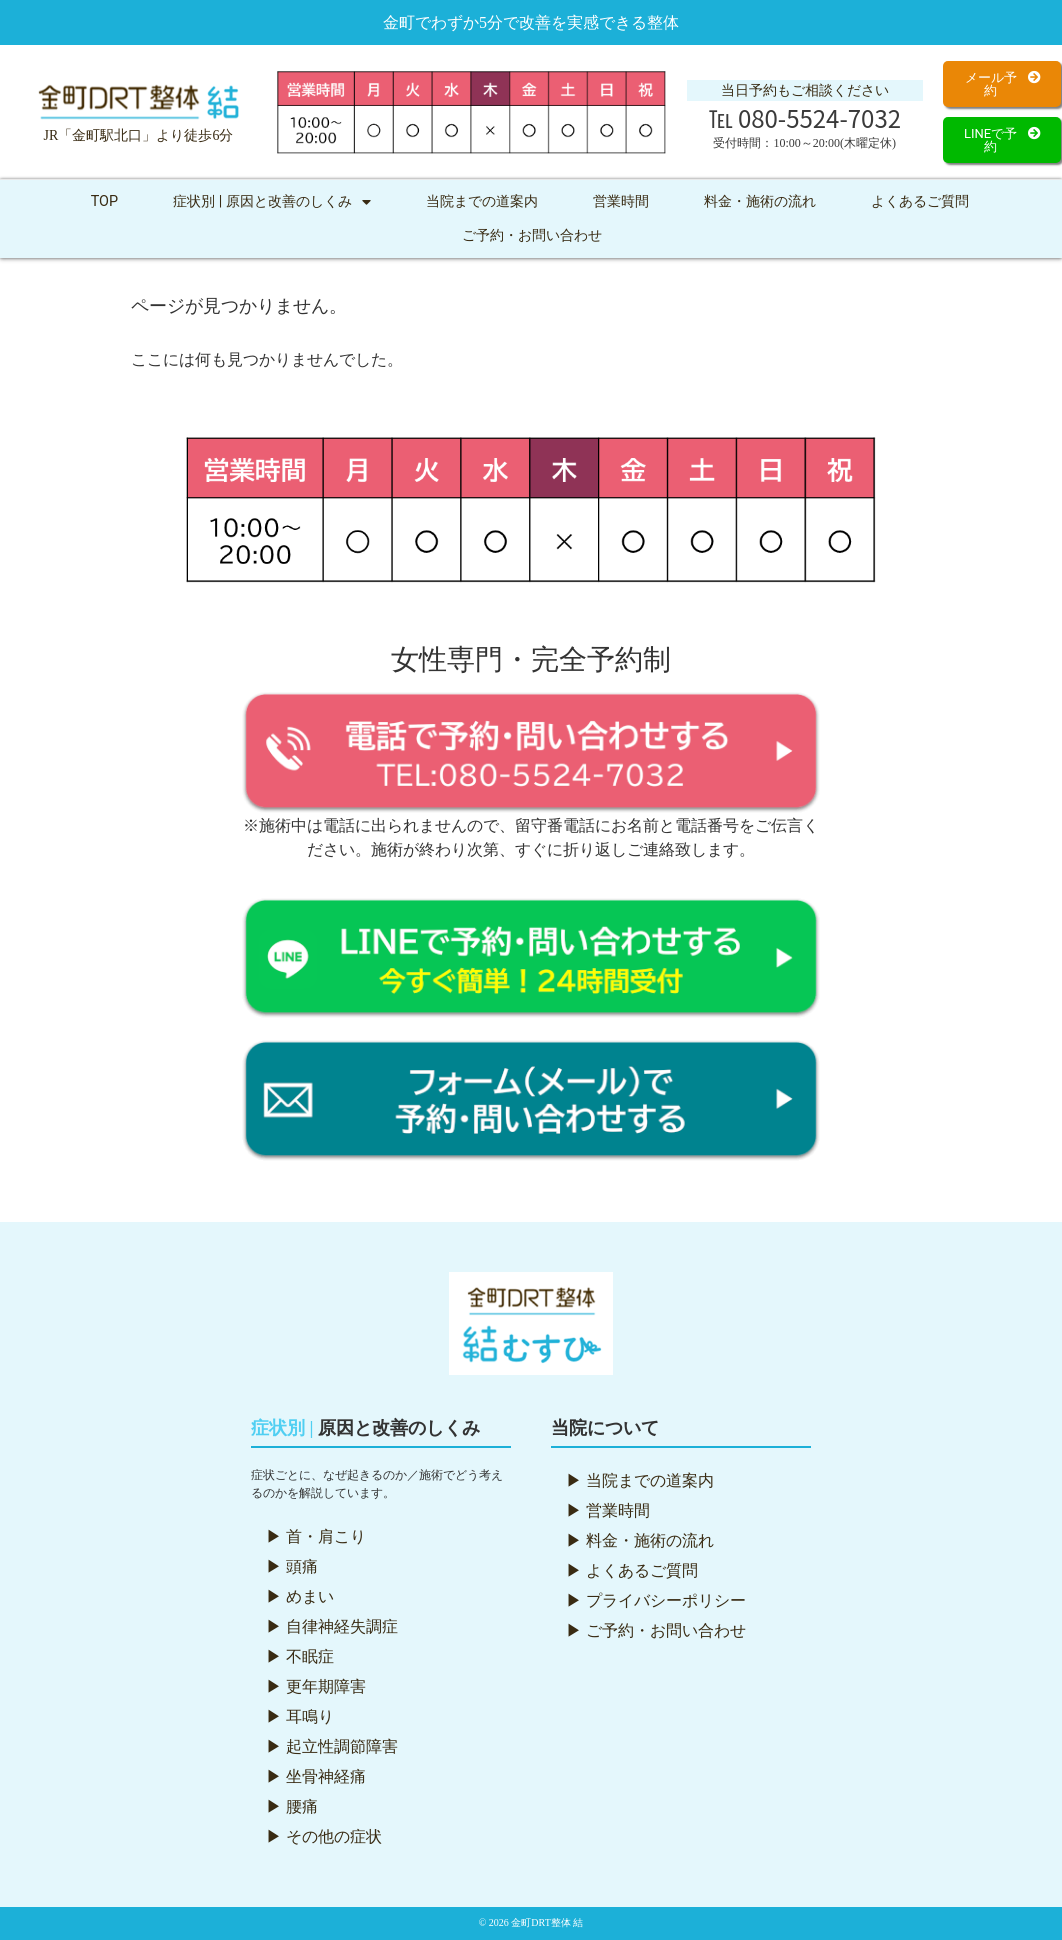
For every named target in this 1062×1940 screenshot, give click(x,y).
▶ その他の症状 (324, 1836)
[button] (1002, 84)
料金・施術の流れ (760, 201)
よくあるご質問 (920, 201)
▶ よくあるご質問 (632, 1570)
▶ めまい (300, 1596)
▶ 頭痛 (292, 1566)
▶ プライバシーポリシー (656, 1600)
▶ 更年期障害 (316, 1686)
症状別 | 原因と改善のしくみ (272, 202)
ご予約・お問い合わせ (532, 235)
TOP (104, 201)
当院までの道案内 (482, 201)
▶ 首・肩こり (316, 1536)
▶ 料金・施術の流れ (640, 1540)
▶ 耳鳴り (300, 1716)
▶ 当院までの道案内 (640, 1480)
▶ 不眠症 (300, 1656)
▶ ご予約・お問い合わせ (656, 1630)
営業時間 (621, 201)
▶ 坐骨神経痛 (316, 1776)
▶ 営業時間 (608, 1510)
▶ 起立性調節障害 (332, 1746)
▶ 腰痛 (292, 1806)
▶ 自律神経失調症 (332, 1626)
